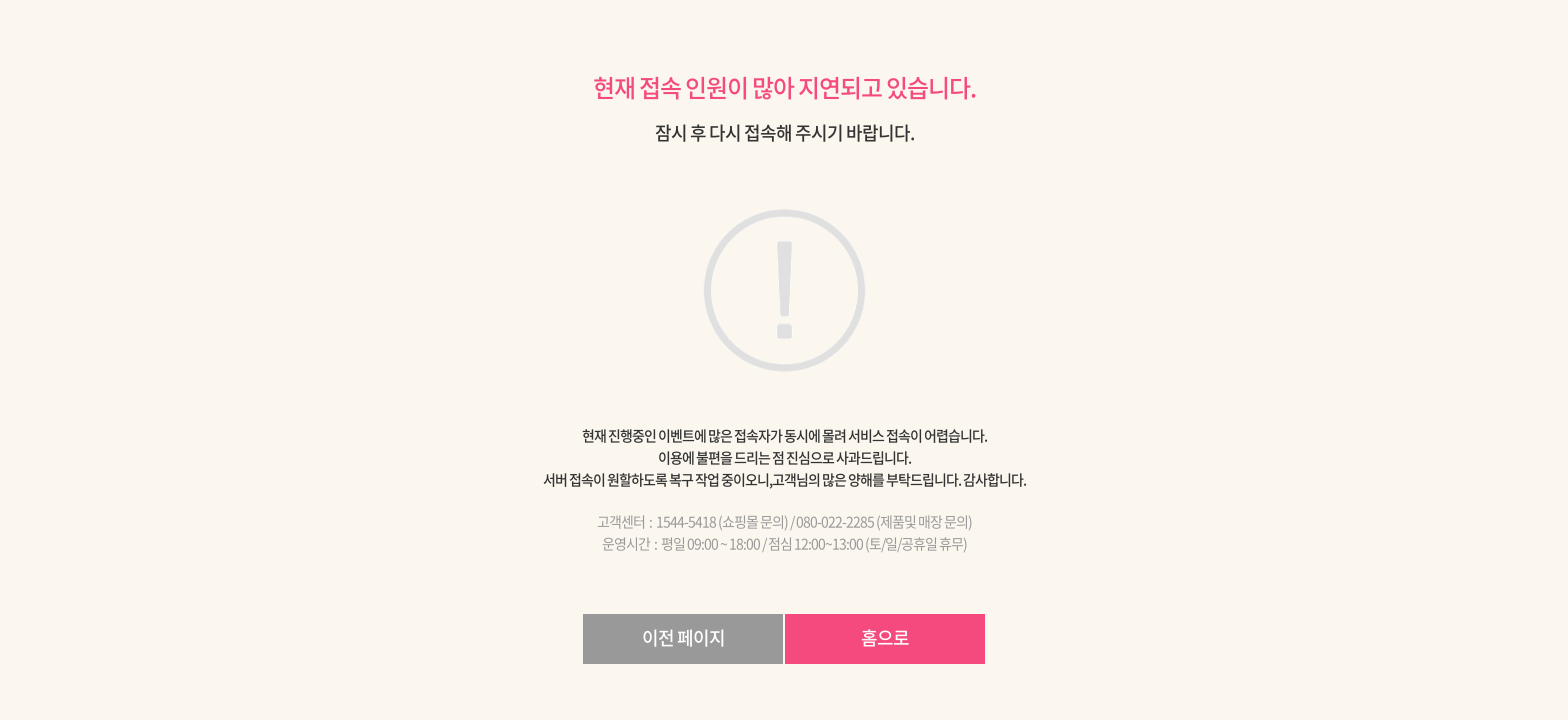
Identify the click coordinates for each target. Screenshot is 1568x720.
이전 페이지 (683, 637)
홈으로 (885, 637)
